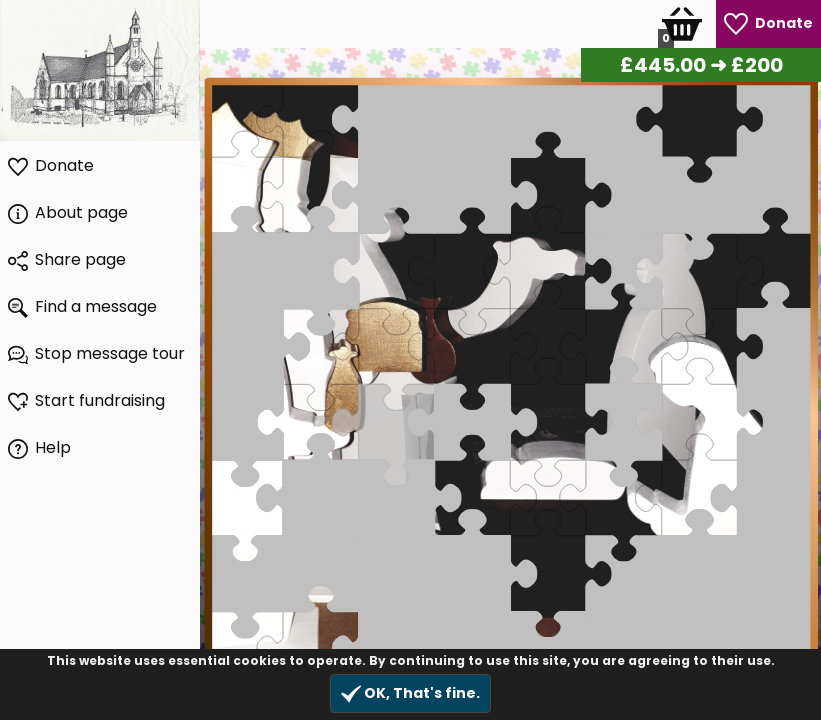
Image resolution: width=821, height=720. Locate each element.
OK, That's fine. (410, 693)
